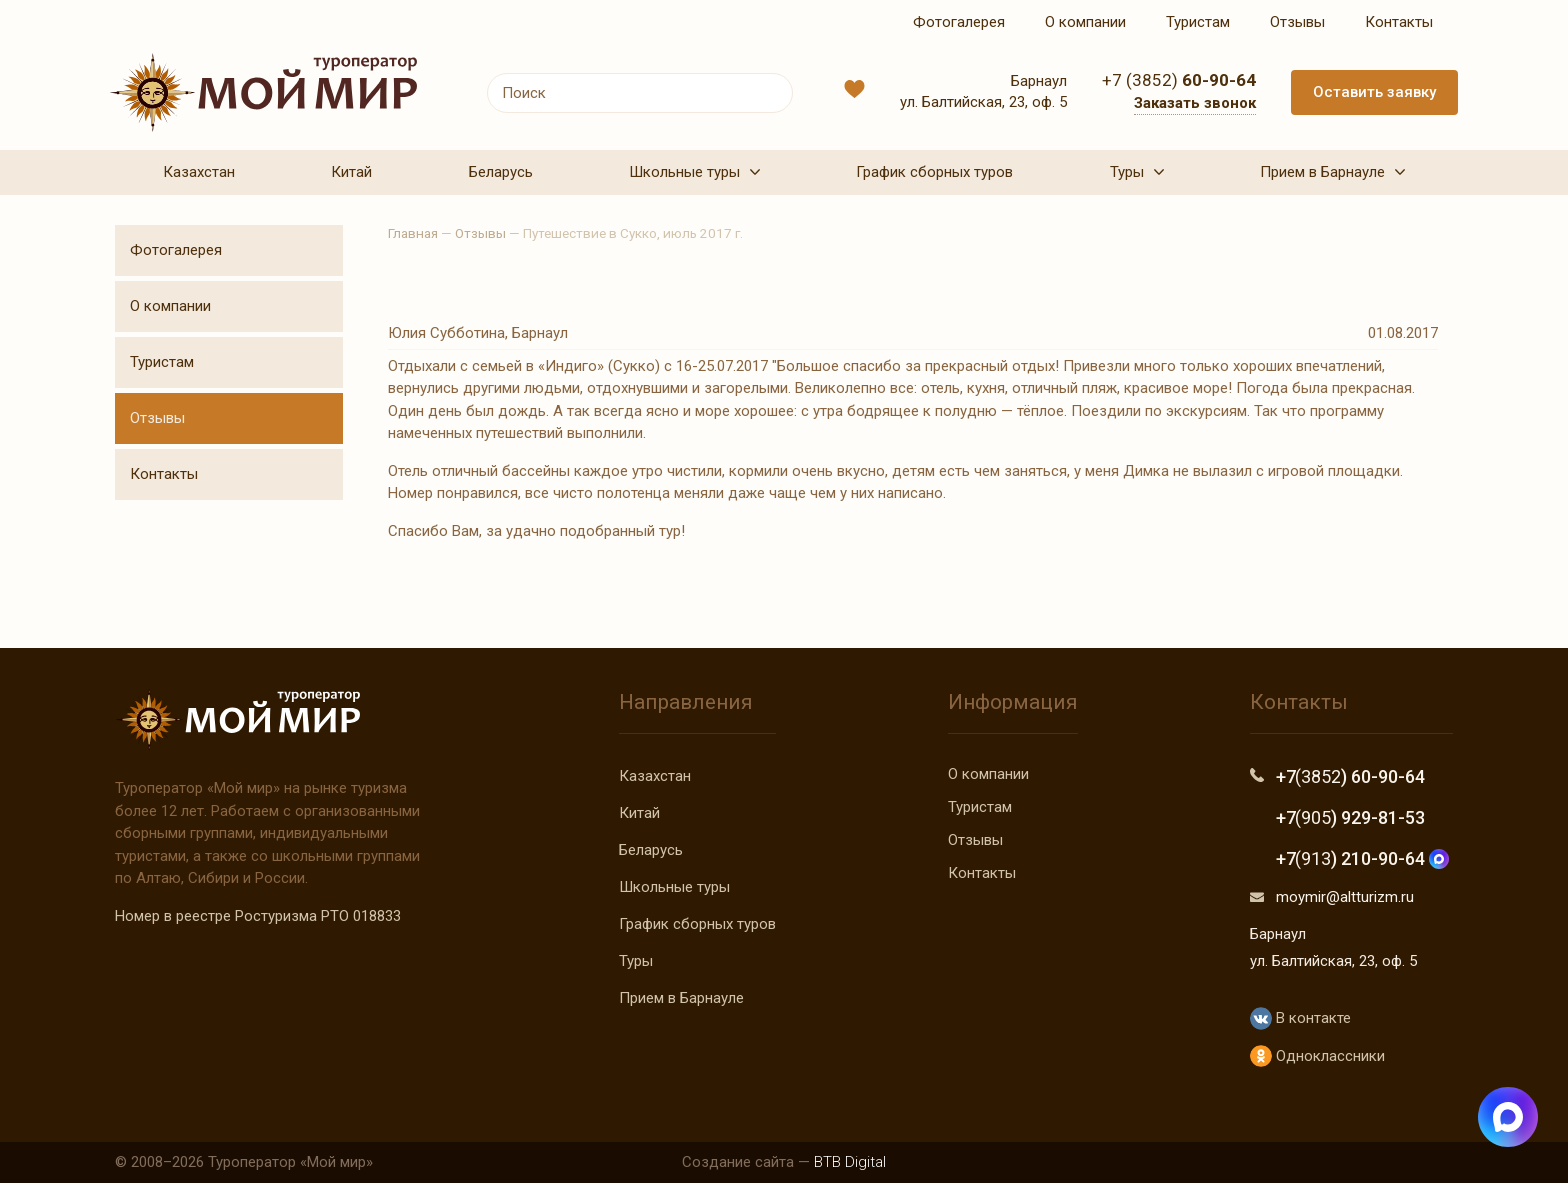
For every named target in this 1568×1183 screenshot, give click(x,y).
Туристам (162, 362)
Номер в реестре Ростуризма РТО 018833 (258, 916)
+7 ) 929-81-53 (1350, 817)
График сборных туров (697, 924)
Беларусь (651, 850)
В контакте (1300, 1018)
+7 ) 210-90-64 (1362, 858)
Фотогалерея (176, 250)
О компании (170, 306)
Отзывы (157, 418)
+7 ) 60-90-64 (1350, 776)
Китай (639, 813)
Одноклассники (1317, 1056)
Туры (636, 961)
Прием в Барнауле (681, 998)
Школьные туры (674, 887)
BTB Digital (850, 1162)
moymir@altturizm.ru (1345, 897)
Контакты (164, 474)
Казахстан (655, 776)
